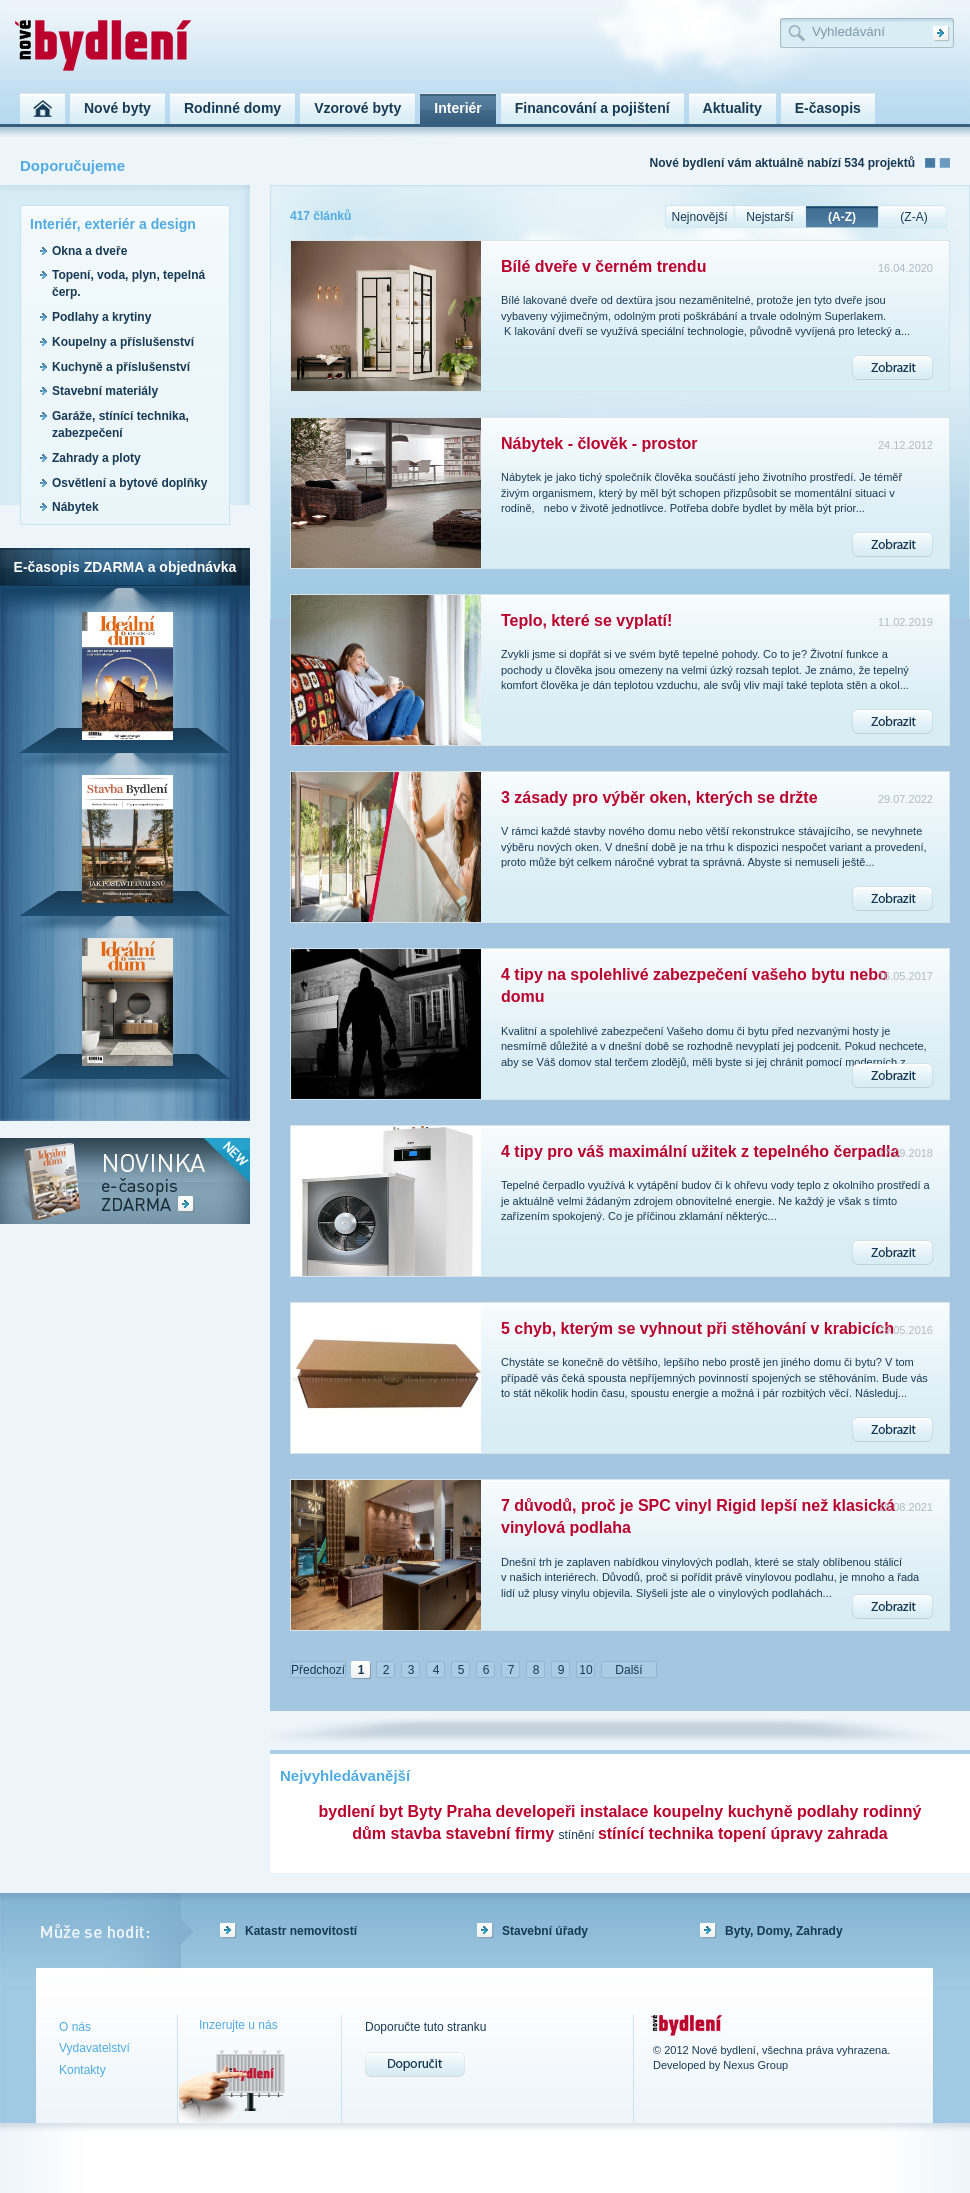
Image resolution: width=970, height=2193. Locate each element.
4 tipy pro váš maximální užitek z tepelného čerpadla (700, 1151)
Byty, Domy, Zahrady (784, 1931)
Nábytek (75, 507)
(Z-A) (913, 217)
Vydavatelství (94, 2048)
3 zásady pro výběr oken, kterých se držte (659, 797)
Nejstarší (769, 217)
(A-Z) (842, 217)
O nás (75, 2027)
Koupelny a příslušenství (123, 342)
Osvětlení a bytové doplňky (129, 483)
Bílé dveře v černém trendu (603, 266)
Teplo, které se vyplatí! (586, 620)
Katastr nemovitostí (301, 1931)
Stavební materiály (105, 391)
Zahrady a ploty (96, 458)
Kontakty (82, 2070)
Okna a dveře (89, 251)
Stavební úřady (545, 1931)
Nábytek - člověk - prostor (599, 443)
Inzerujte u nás (238, 2025)
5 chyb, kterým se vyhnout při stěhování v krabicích (697, 1328)
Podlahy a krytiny (101, 317)
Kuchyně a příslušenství (121, 367)
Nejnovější (699, 217)
